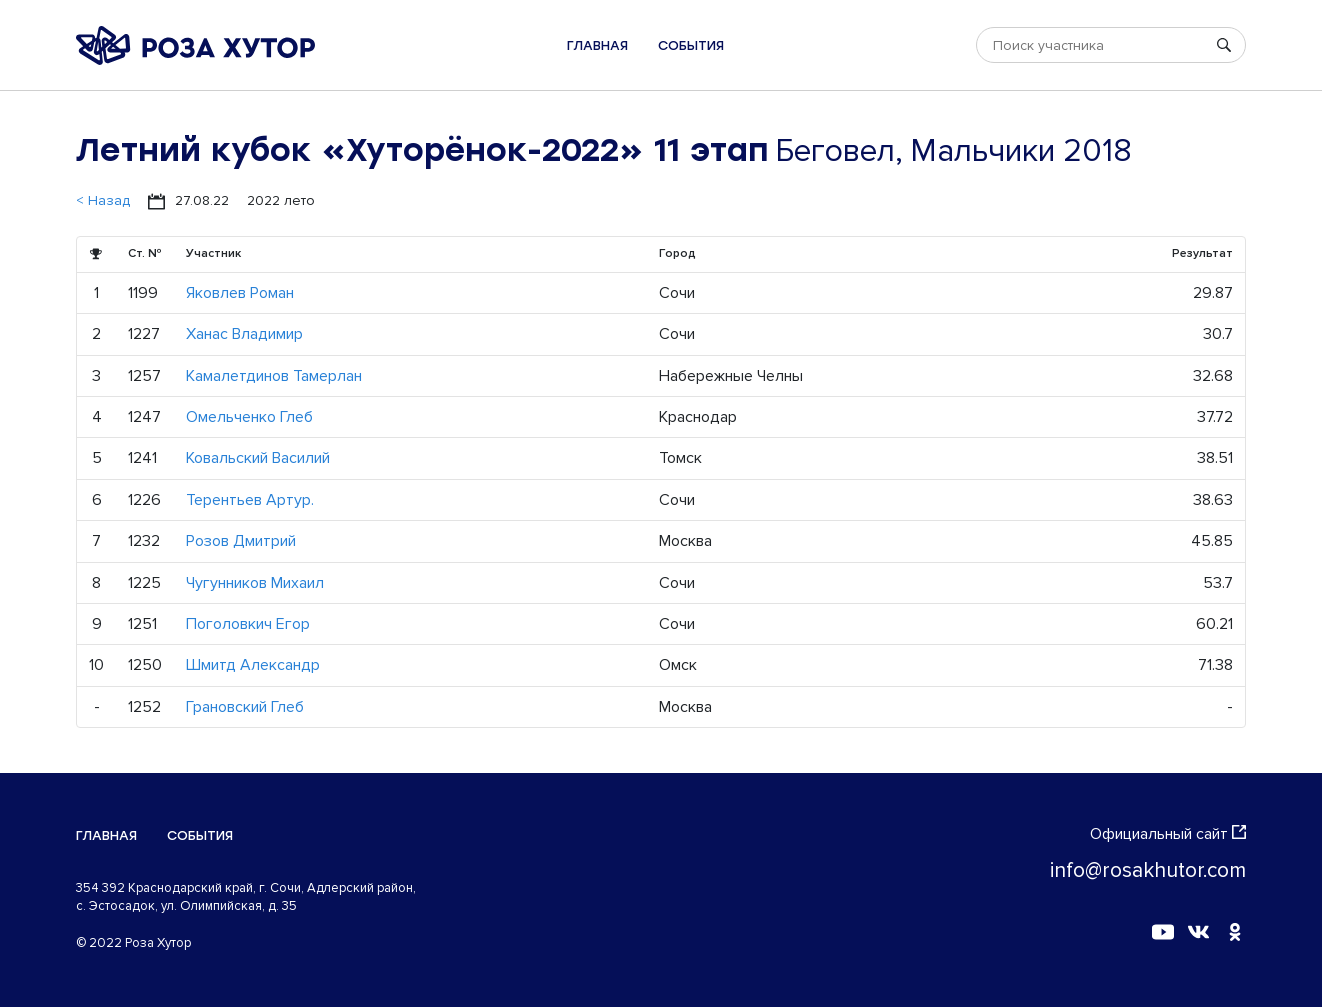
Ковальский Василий (258, 458)
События (691, 45)
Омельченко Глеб (249, 417)
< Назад (103, 200)
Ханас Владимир (244, 334)
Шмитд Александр (253, 665)
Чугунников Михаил (255, 583)
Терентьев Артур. (250, 500)
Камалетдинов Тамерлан (274, 376)
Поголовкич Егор (248, 624)
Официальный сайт (1168, 834)
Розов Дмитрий (241, 541)
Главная (597, 45)
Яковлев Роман (240, 293)
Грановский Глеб (245, 707)
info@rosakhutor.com (1148, 870)
